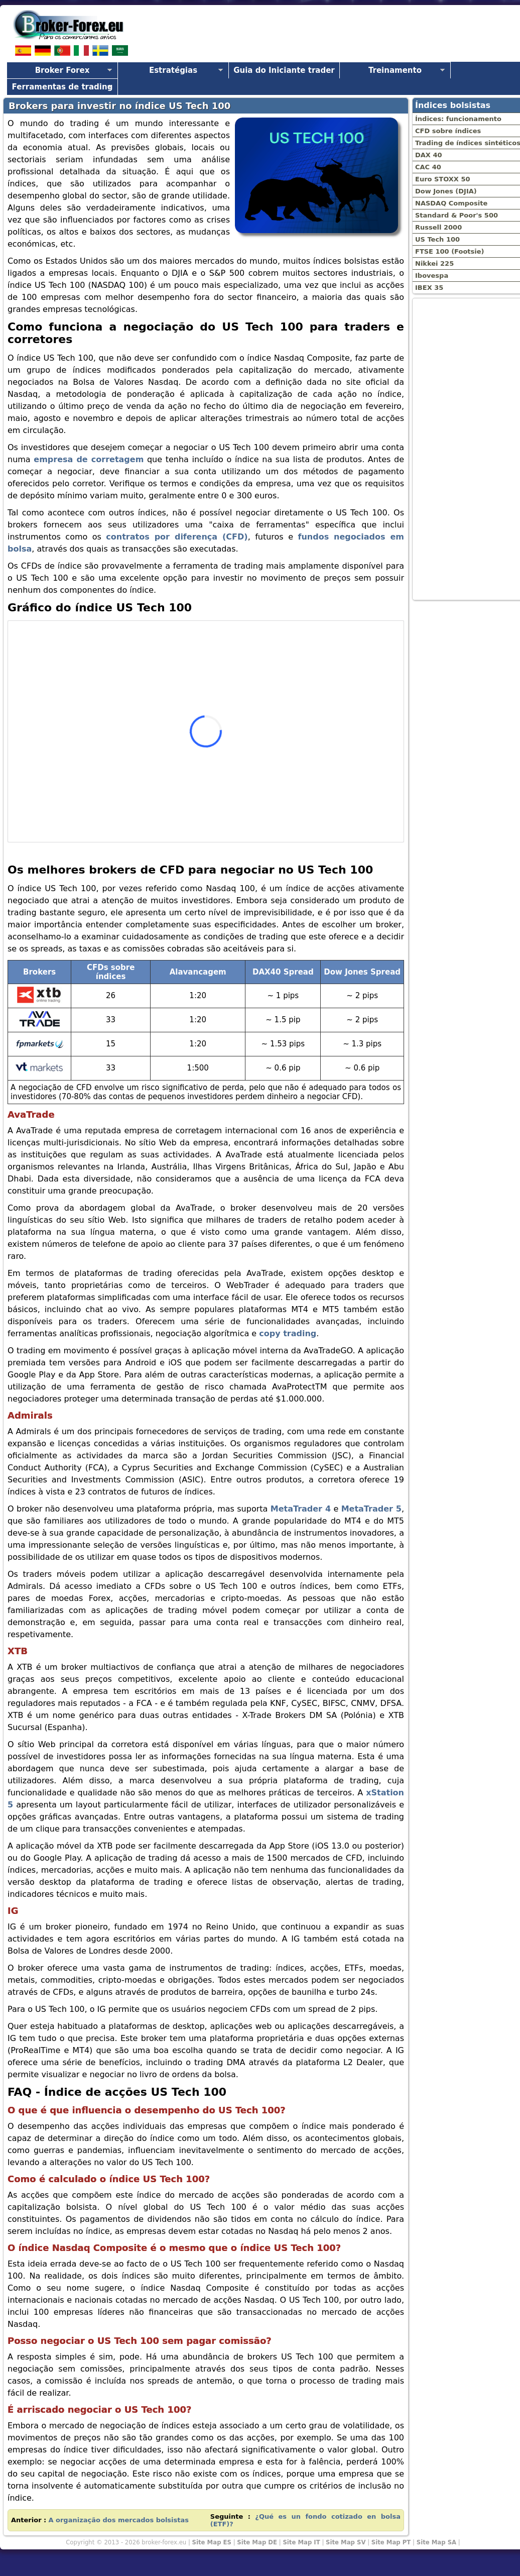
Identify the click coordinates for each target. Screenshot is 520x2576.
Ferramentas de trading (62, 86)
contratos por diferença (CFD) (176, 537)
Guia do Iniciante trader (284, 70)
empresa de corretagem (89, 459)
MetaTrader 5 (371, 1509)
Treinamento (395, 70)
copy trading (287, 1333)
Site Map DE (257, 2542)
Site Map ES (211, 2542)
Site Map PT (391, 2542)
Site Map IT (301, 2542)
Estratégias (173, 70)
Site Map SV (345, 2542)
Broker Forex (62, 70)
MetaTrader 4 (301, 1509)
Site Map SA (436, 2542)
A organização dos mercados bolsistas (118, 2520)
